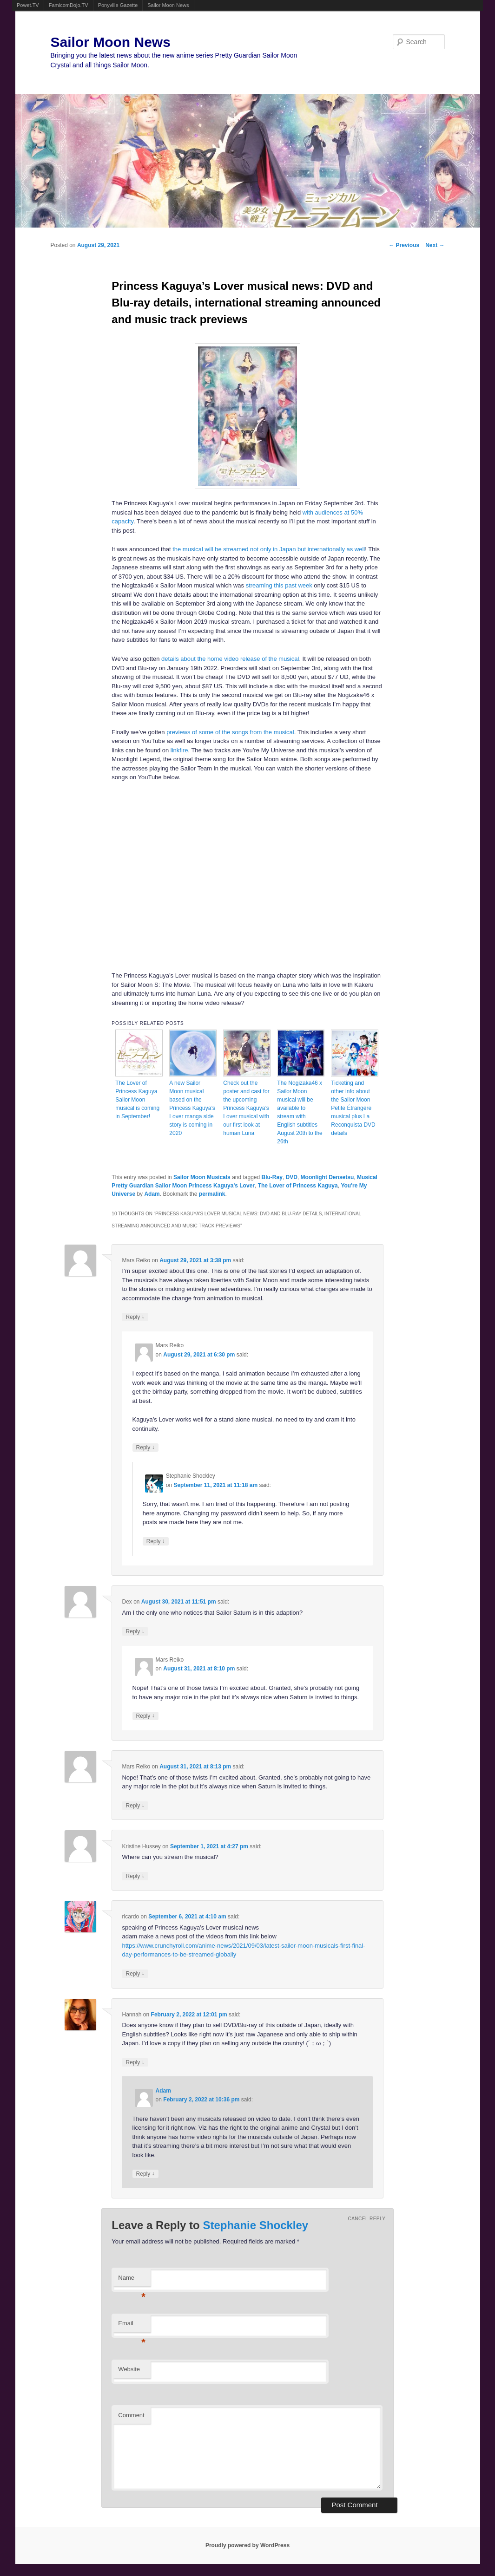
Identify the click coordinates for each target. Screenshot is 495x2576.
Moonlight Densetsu (327, 1177)
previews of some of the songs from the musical (230, 732)
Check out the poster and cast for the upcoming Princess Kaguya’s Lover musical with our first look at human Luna (246, 1108)
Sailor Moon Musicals (202, 1177)
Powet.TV (28, 5)
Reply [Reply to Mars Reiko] (134, 1317)
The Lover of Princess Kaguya (298, 1185)
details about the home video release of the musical (230, 658)
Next (434, 245)
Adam (151, 1194)
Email (131, 2326)
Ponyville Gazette (118, 5)
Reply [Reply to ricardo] (134, 1973)
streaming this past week (279, 585)
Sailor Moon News (168, 5)
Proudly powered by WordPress (247, 2545)
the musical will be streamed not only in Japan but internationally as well (268, 549)
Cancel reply (366, 2218)
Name (131, 2280)
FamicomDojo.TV (68, 5)
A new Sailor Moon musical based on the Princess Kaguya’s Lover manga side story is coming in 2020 (192, 1108)
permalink (212, 1194)
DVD (291, 1177)
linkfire (179, 750)
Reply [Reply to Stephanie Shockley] (155, 1541)
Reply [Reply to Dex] (134, 1631)
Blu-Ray (272, 1177)
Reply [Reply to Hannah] (134, 2062)
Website (129, 2369)
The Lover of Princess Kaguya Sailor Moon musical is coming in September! (137, 1100)
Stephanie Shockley (255, 2225)
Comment (131, 2415)
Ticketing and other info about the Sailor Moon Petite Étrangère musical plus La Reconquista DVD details (353, 1108)
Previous (404, 245)
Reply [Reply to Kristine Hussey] (134, 1876)
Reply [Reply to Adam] (145, 2174)
